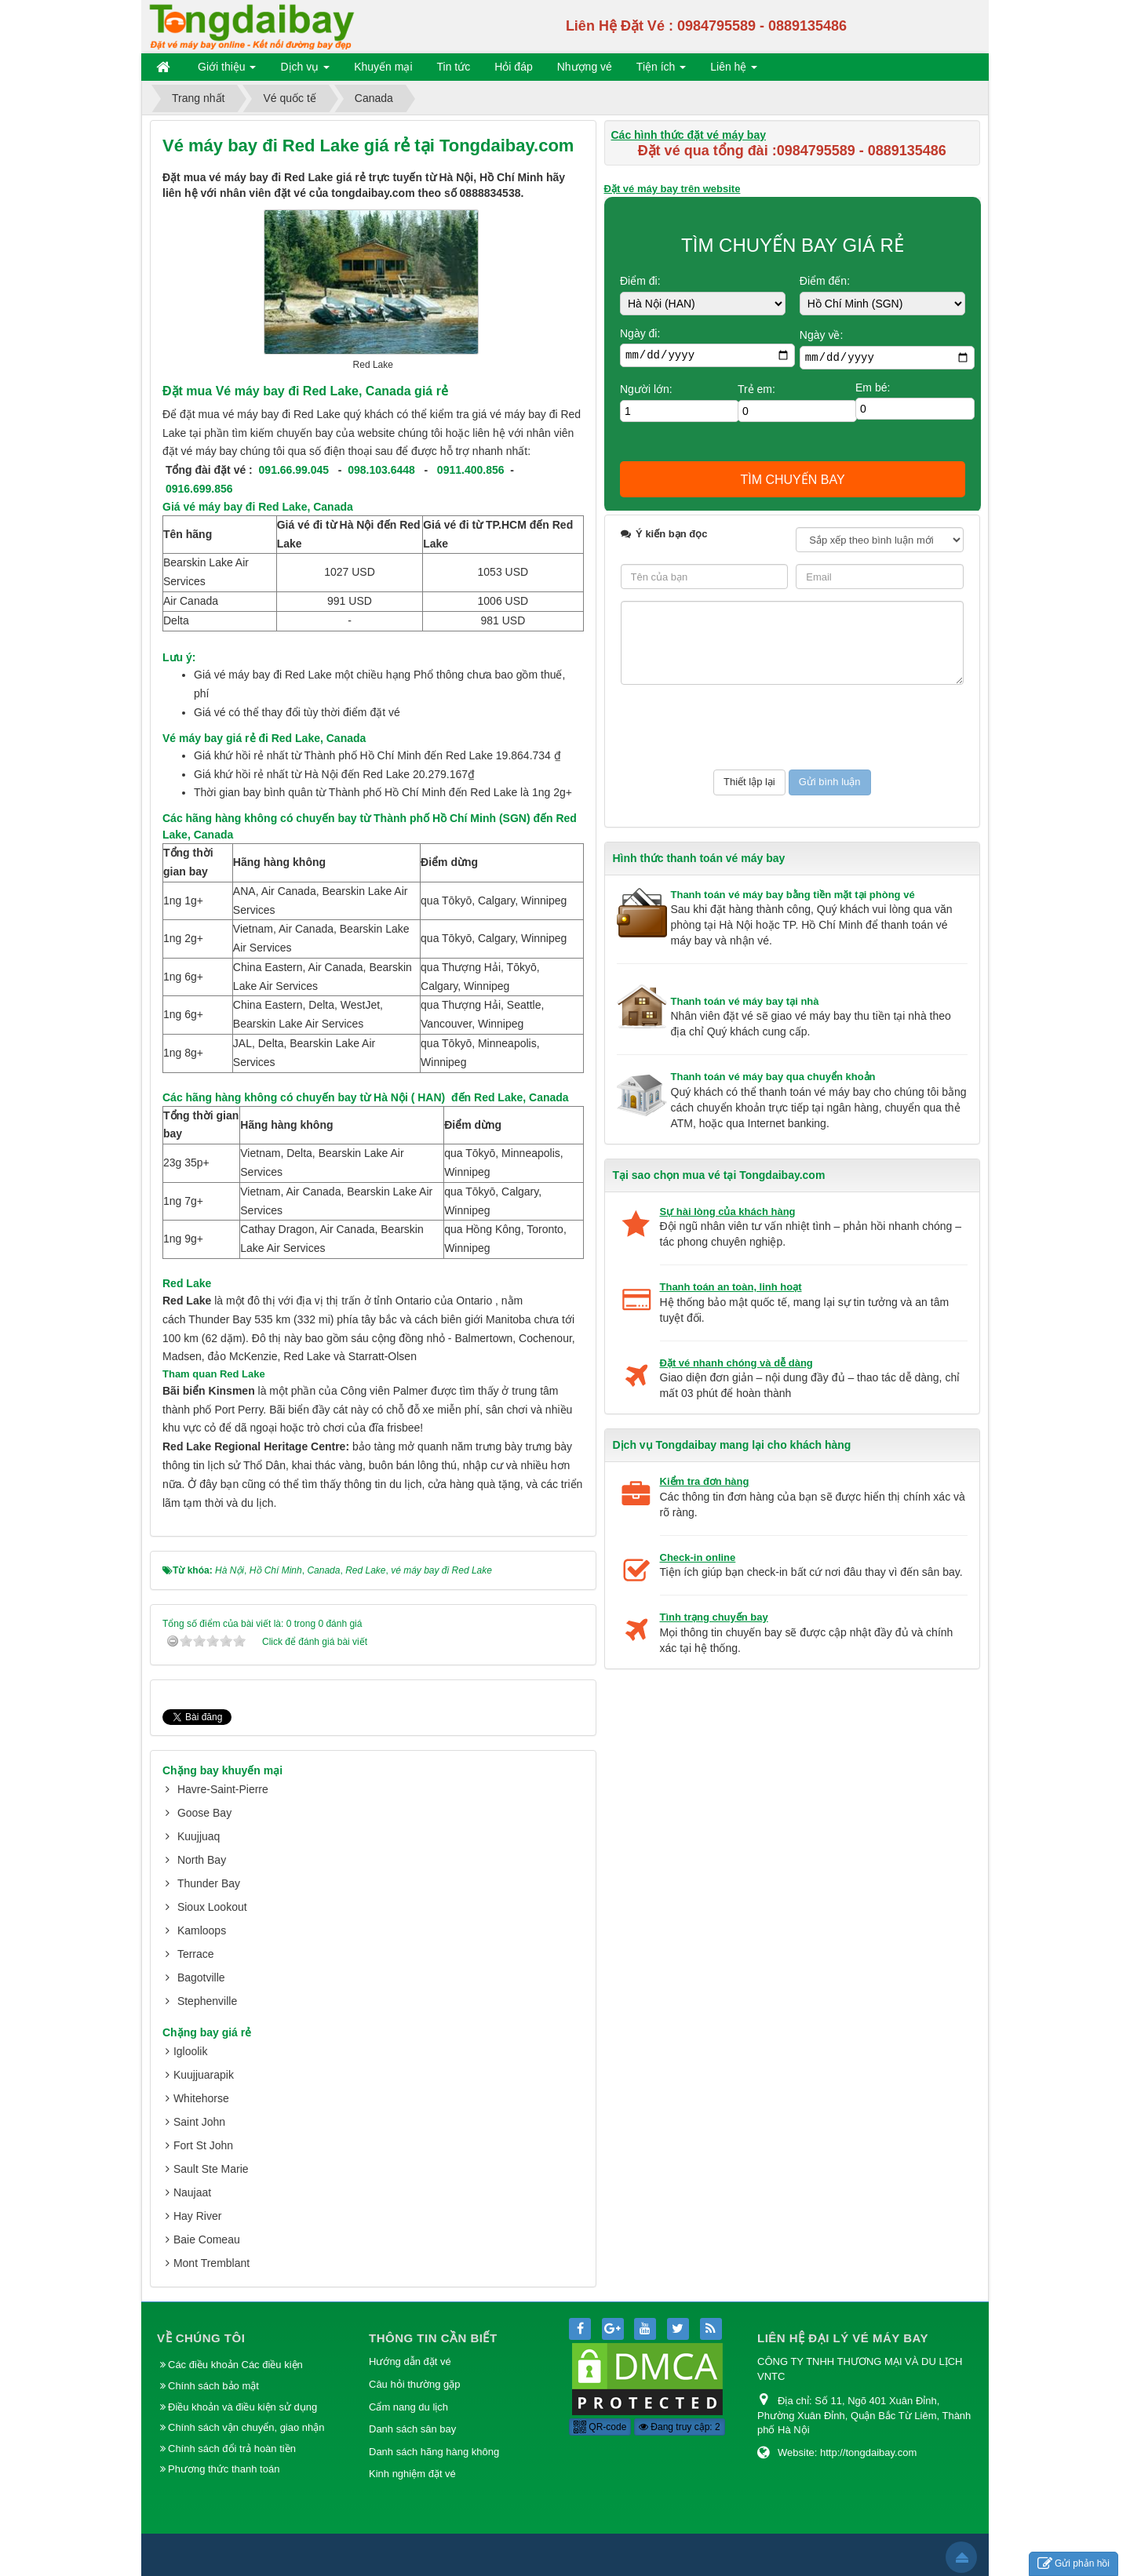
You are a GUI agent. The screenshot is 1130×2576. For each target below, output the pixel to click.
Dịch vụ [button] (305, 70)
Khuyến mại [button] (383, 66)
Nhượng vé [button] (584, 66)
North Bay (201, 1860)
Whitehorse (201, 2098)
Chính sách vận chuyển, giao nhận (246, 2427)
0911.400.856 (471, 470)
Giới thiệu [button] (227, 70)
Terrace (195, 1954)
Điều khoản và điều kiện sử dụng (242, 2407)
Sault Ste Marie (211, 2169)
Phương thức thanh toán (223, 2469)
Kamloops (201, 1930)
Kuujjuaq (199, 1836)
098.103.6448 (381, 470)
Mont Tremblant (211, 2263)
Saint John (199, 2122)
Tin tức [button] (454, 66)
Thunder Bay (208, 1883)
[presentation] (740, 727)
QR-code (600, 2426)
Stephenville (207, 2001)
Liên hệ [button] (733, 70)
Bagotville (201, 1977)
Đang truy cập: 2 (679, 2426)
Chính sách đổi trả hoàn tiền (232, 2448)
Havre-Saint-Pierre (222, 1789)
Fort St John (203, 2145)
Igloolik (190, 2051)
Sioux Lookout (212, 1907)
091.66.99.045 (294, 470)
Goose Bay (204, 1812)
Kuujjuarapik (203, 2074)
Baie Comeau (206, 2239)
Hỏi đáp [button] (513, 66)
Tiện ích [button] (661, 70)
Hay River (197, 2216)
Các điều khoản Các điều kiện (235, 2364)
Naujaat (192, 2192)
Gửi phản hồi (1073, 2563)
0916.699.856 (199, 488)
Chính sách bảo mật (215, 2386)
